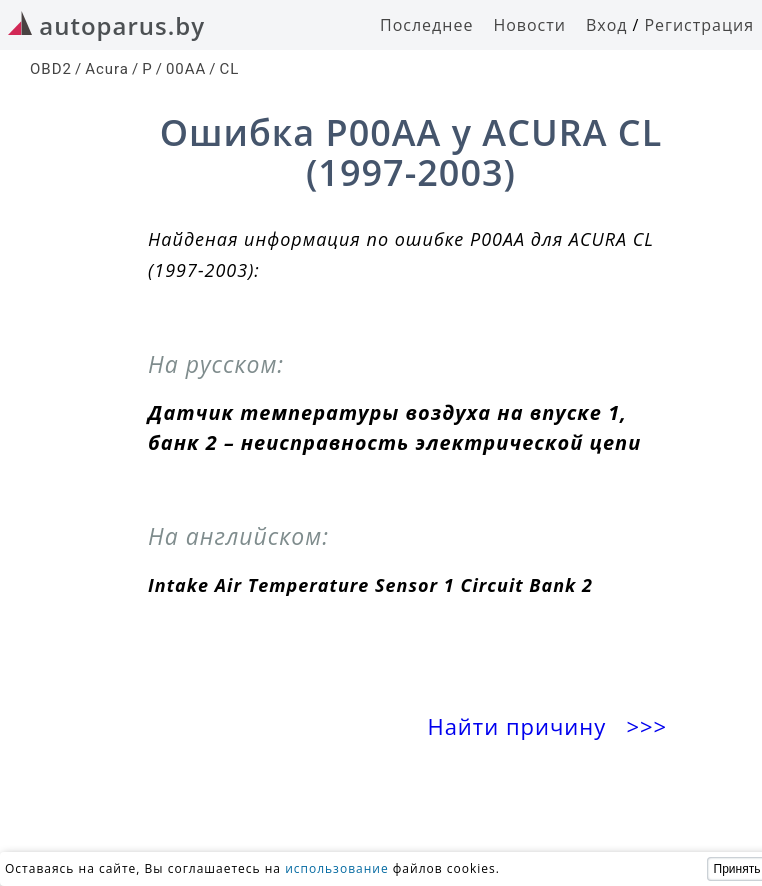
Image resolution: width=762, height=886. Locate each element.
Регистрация (699, 25)
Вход (607, 25)
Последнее (426, 25)
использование (337, 868)
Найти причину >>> (550, 726)
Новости (529, 25)
